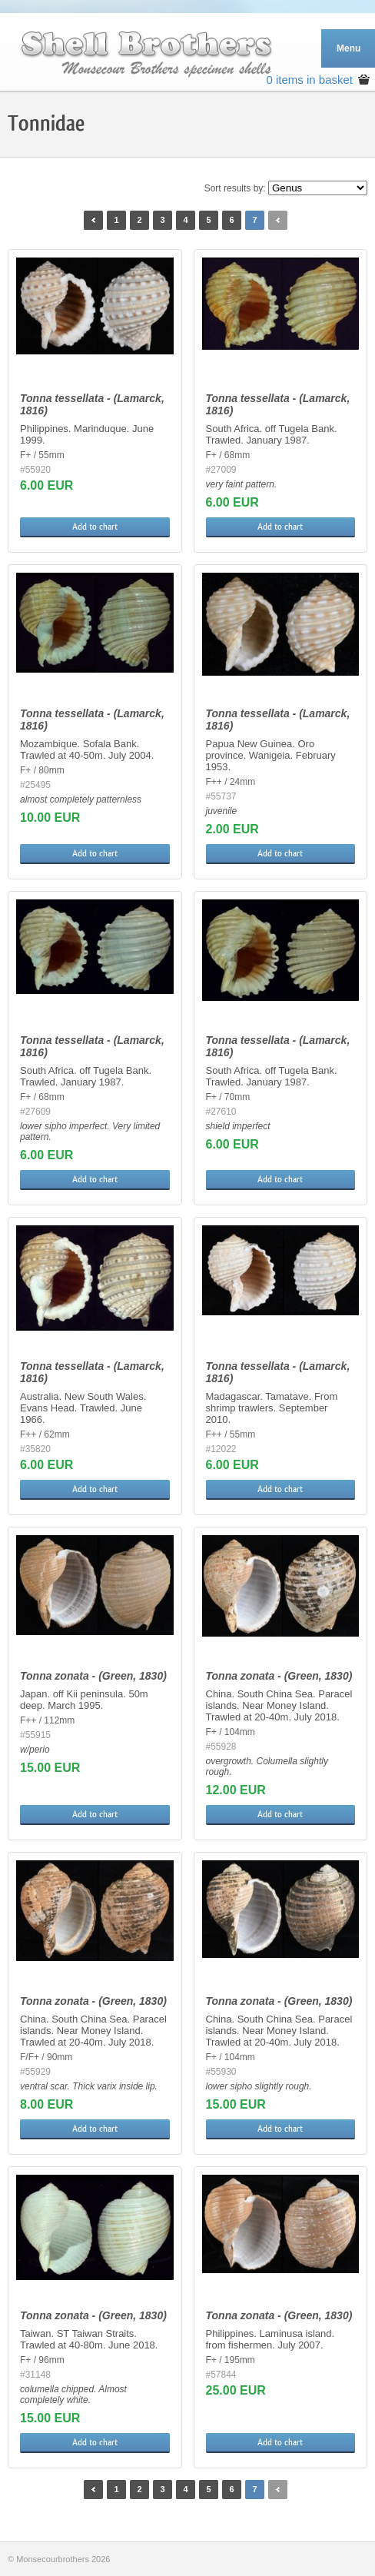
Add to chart (95, 526)
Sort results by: (235, 188)
